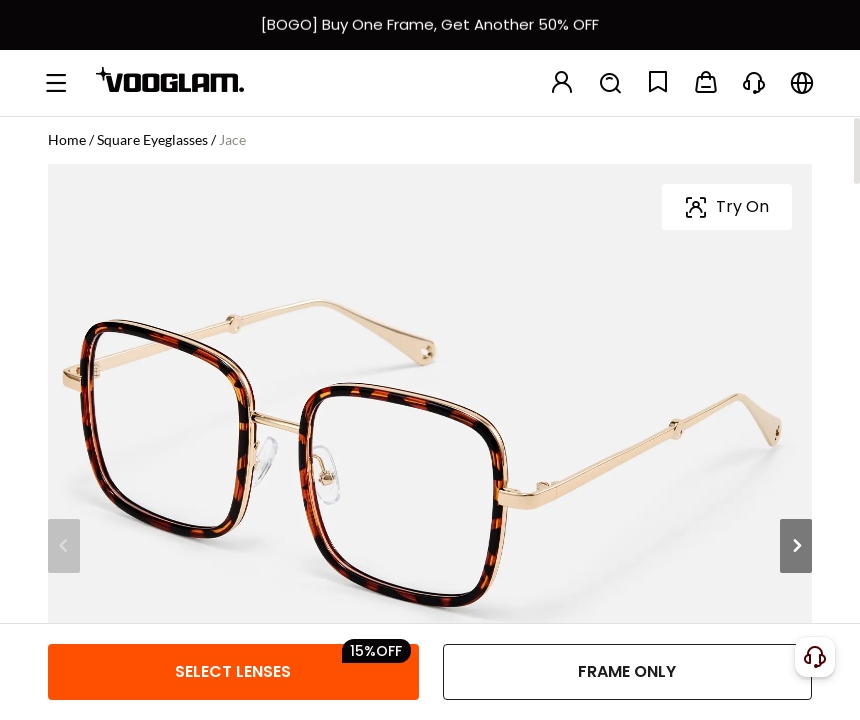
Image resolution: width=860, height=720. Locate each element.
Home (67, 139)
